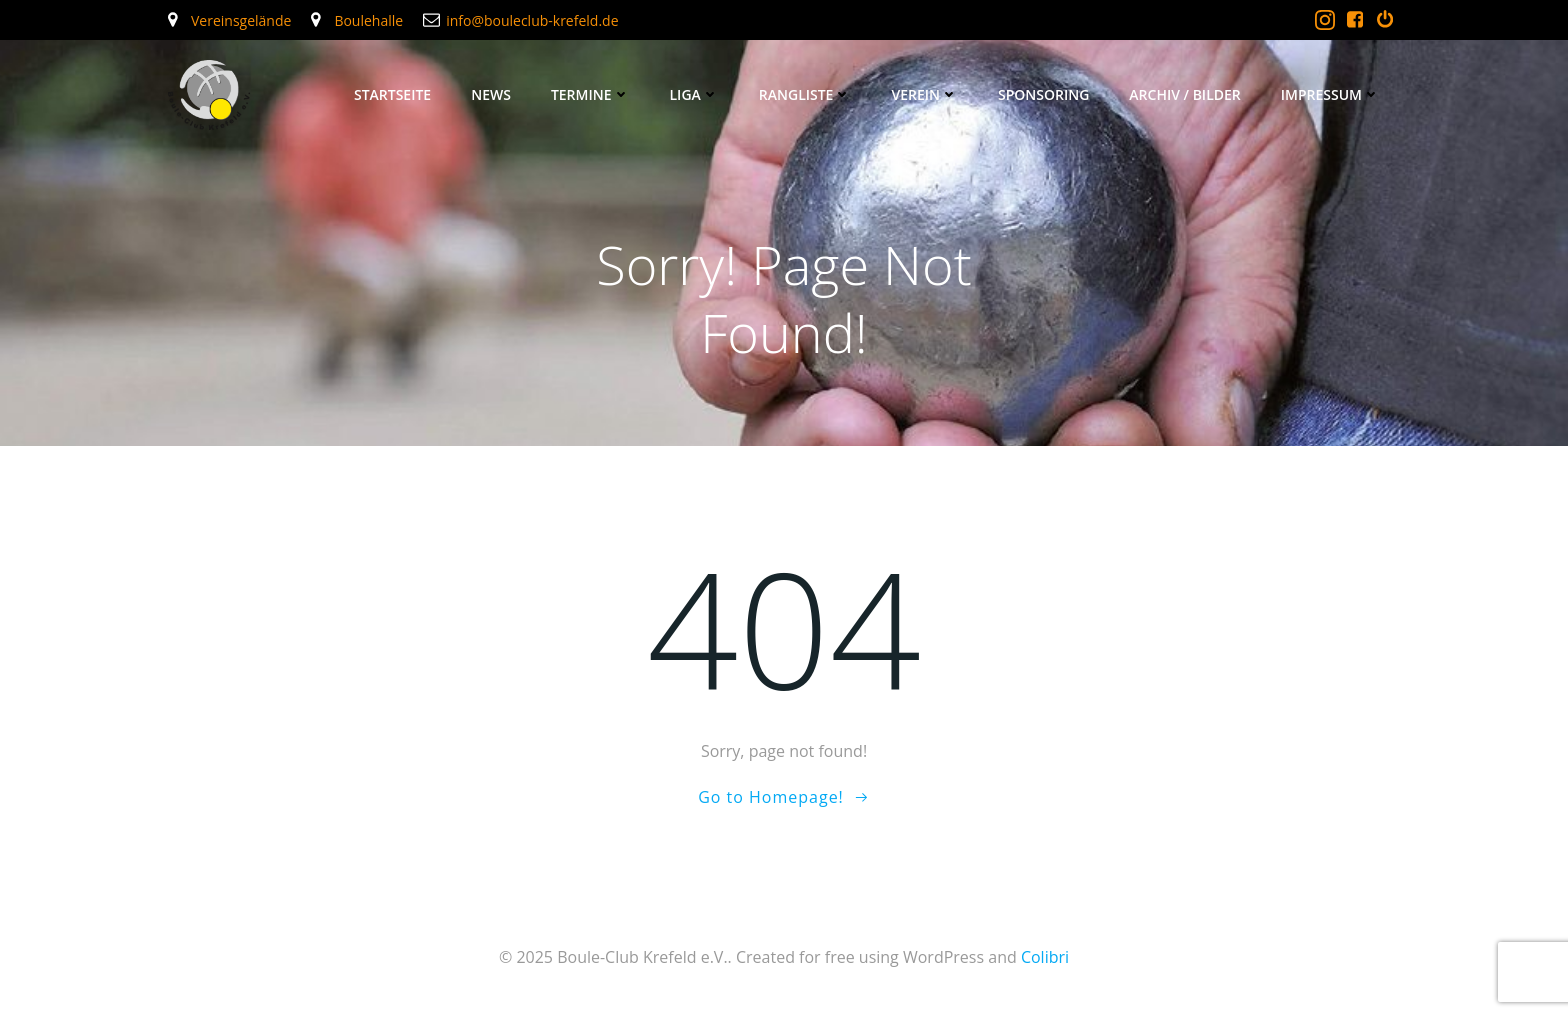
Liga (694, 94)
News (491, 94)
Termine (590, 94)
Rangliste (805, 94)
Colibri (1045, 957)
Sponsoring (1043, 94)
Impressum (1330, 94)
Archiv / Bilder (1184, 94)
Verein (924, 94)
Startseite (392, 94)
